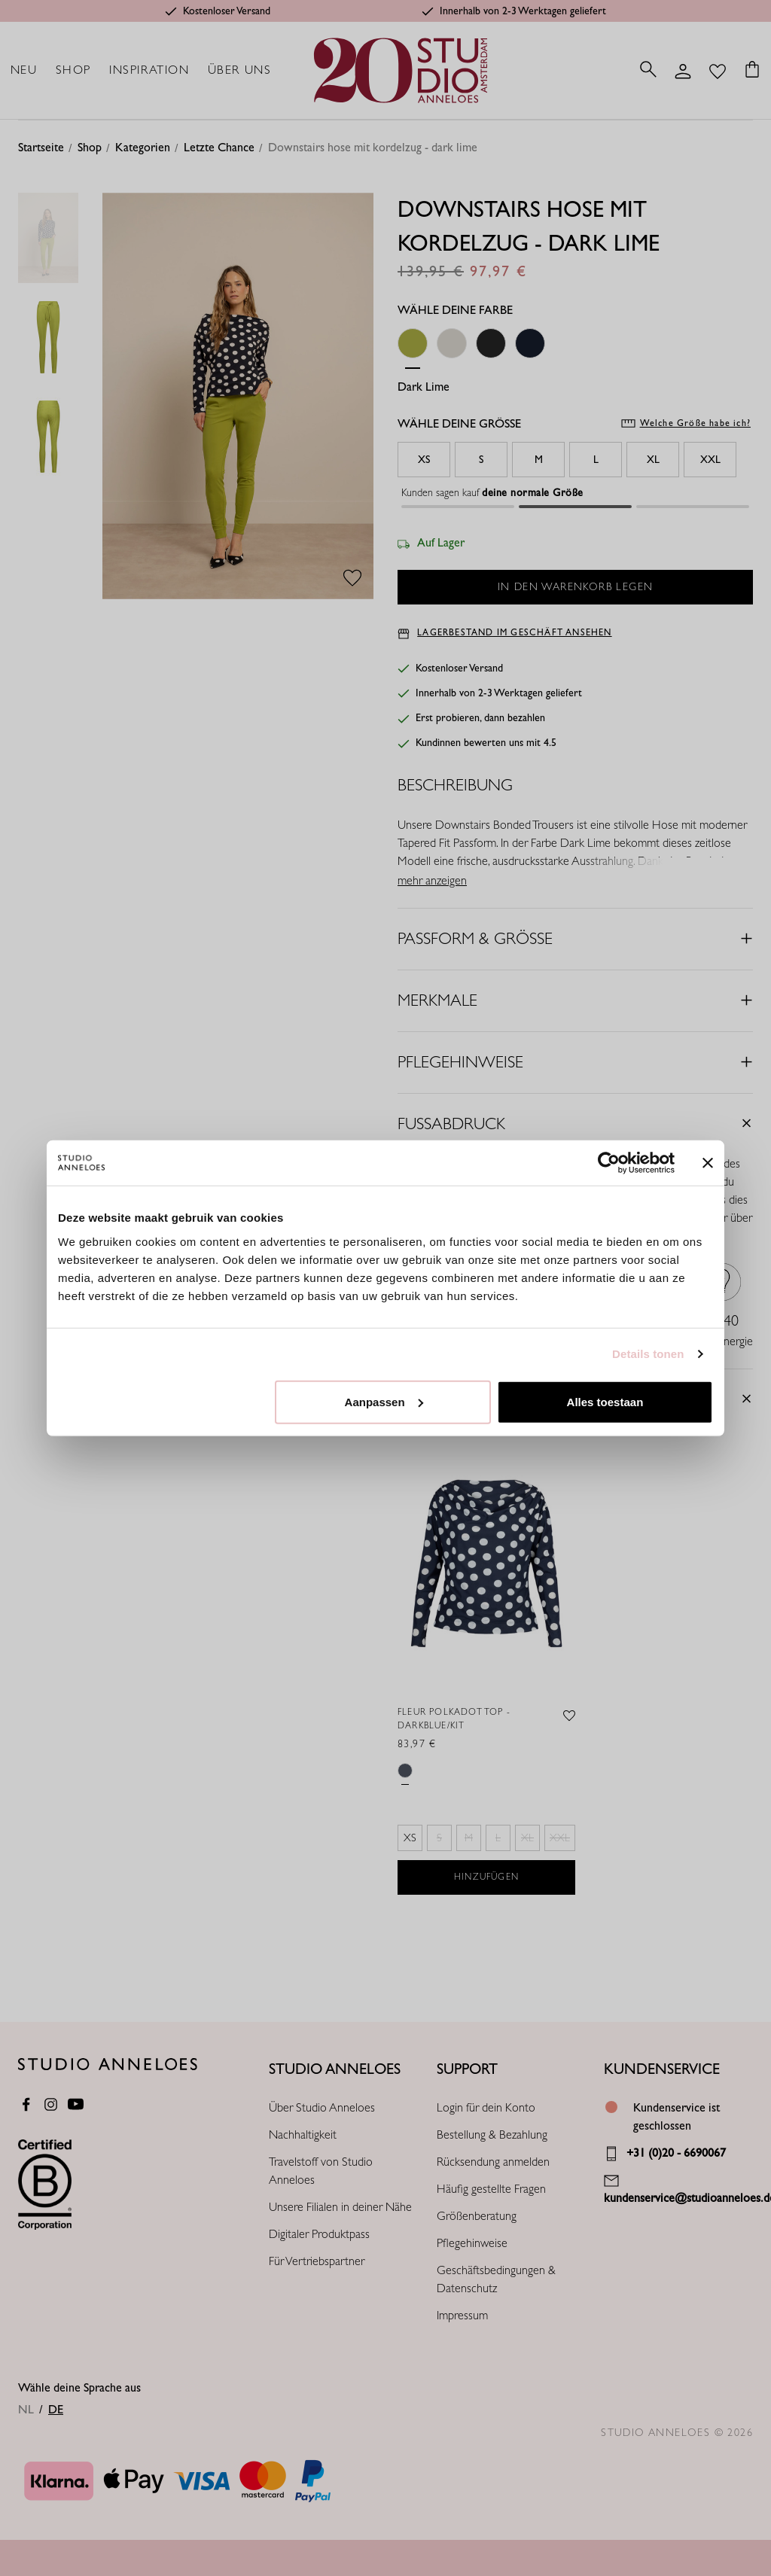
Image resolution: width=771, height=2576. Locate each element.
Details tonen (648, 1353)
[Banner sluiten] (707, 1163)
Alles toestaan (605, 1401)
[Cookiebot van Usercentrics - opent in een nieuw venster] (609, 1163)
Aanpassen (384, 1401)
